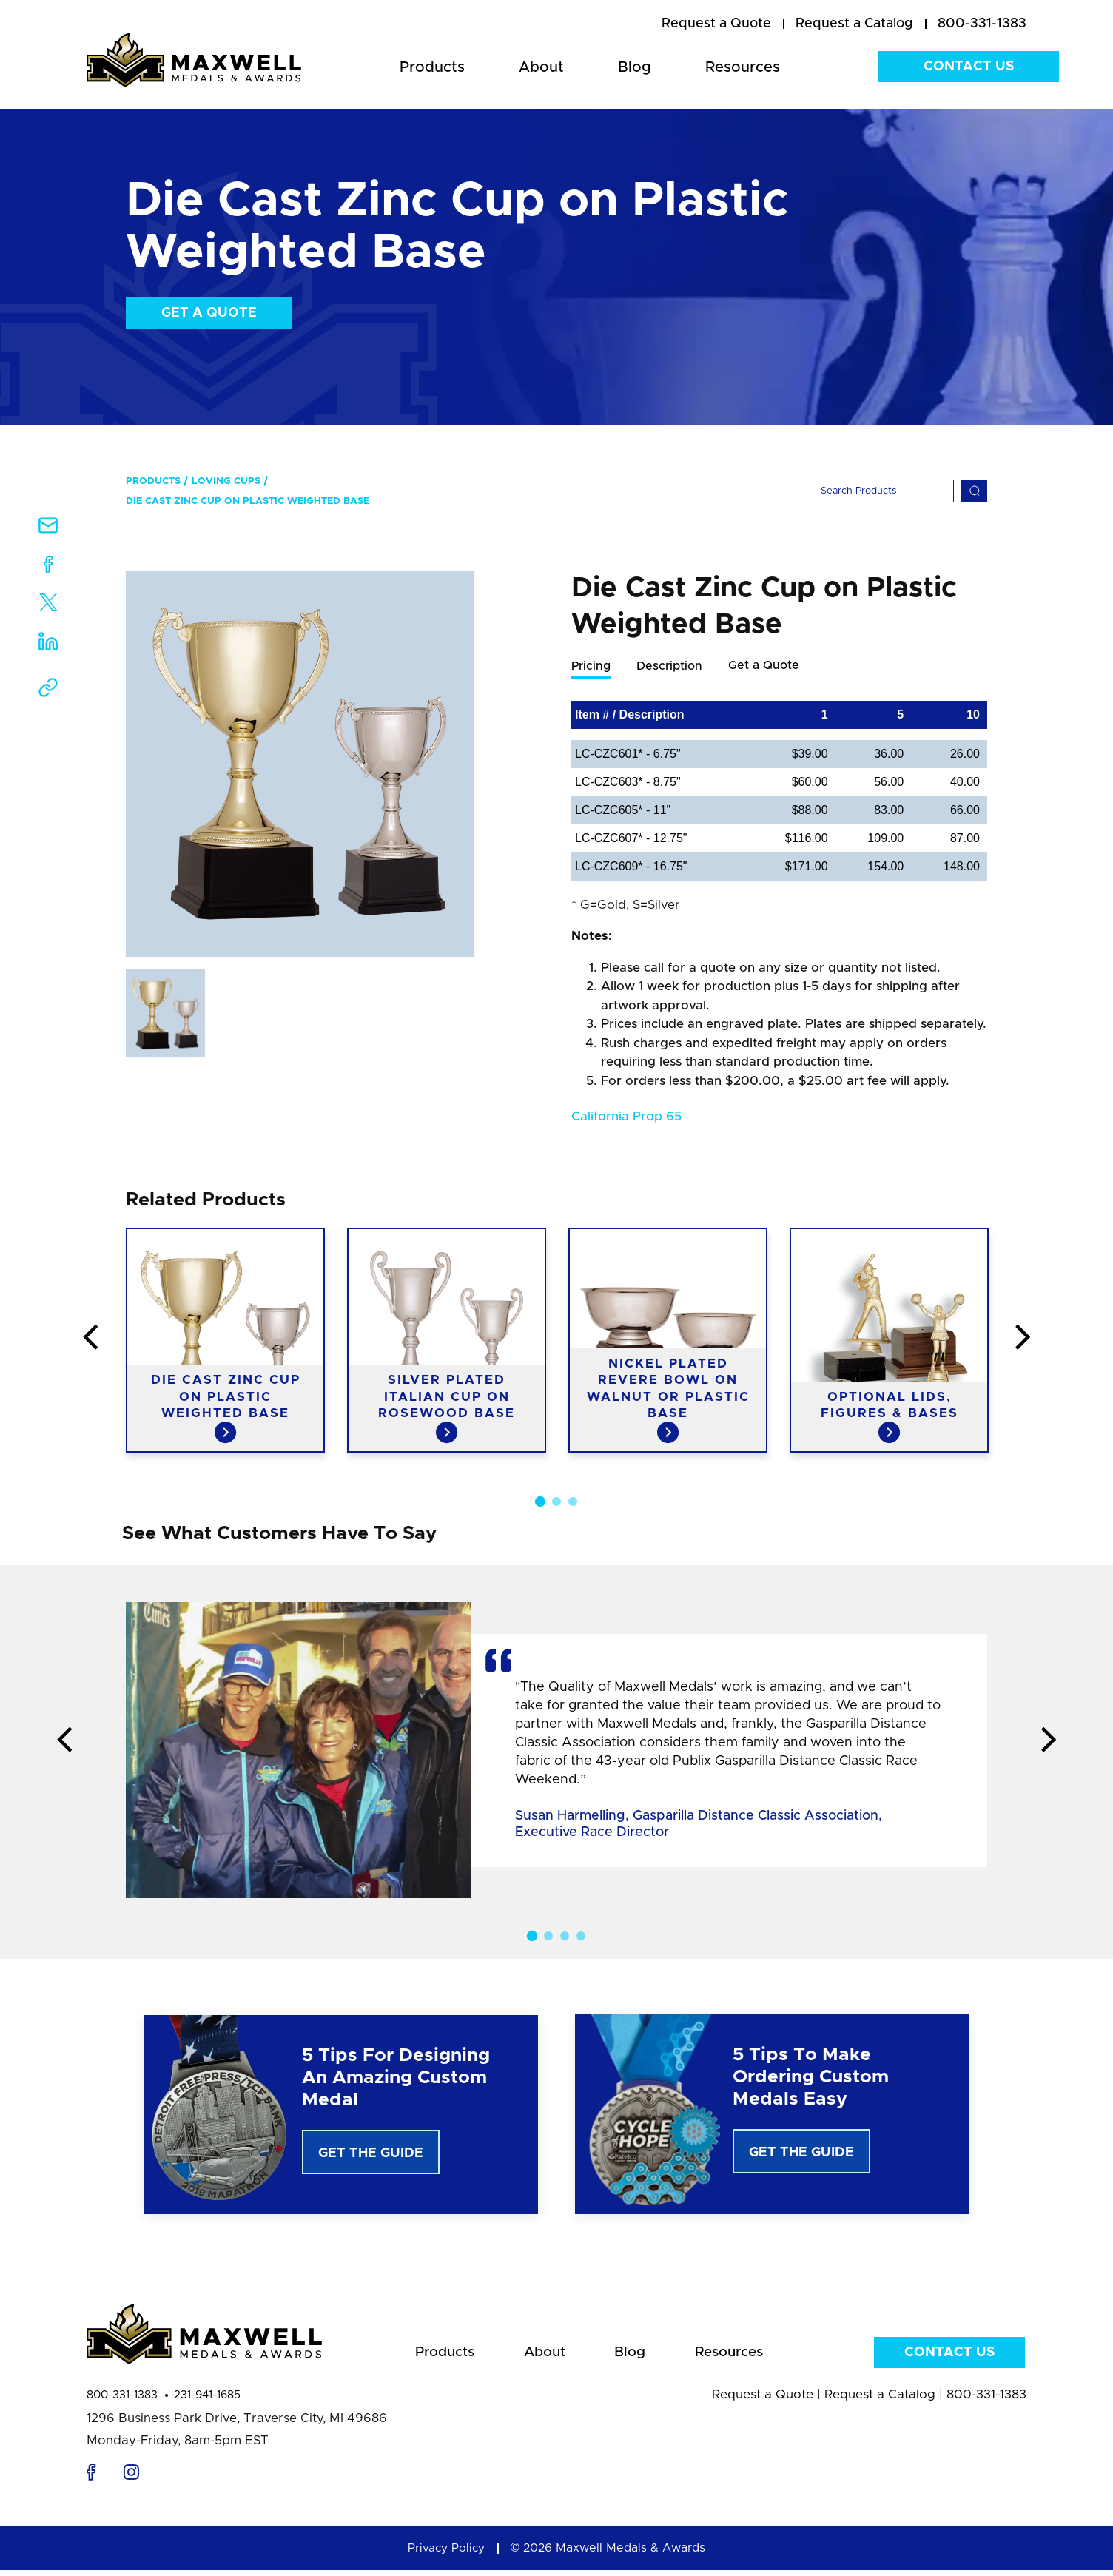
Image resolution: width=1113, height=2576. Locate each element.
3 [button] (572, 1502)
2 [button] (556, 1502)
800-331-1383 (122, 2401)
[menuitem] (716, 24)
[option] (300, 764)
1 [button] (540, 1502)
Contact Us (969, 66)
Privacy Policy (446, 2554)
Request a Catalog (879, 2400)
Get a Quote (209, 313)
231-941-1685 (207, 2401)
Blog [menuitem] (634, 67)
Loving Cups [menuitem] (226, 481)
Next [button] (1085, 1338)
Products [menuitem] (432, 67)
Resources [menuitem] (742, 67)
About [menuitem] (541, 67)
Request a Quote (762, 2400)
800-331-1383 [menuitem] (982, 23)
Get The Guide (370, 2154)
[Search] (883, 491)
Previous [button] (27, 1338)
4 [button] (580, 1936)
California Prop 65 (626, 1117)
